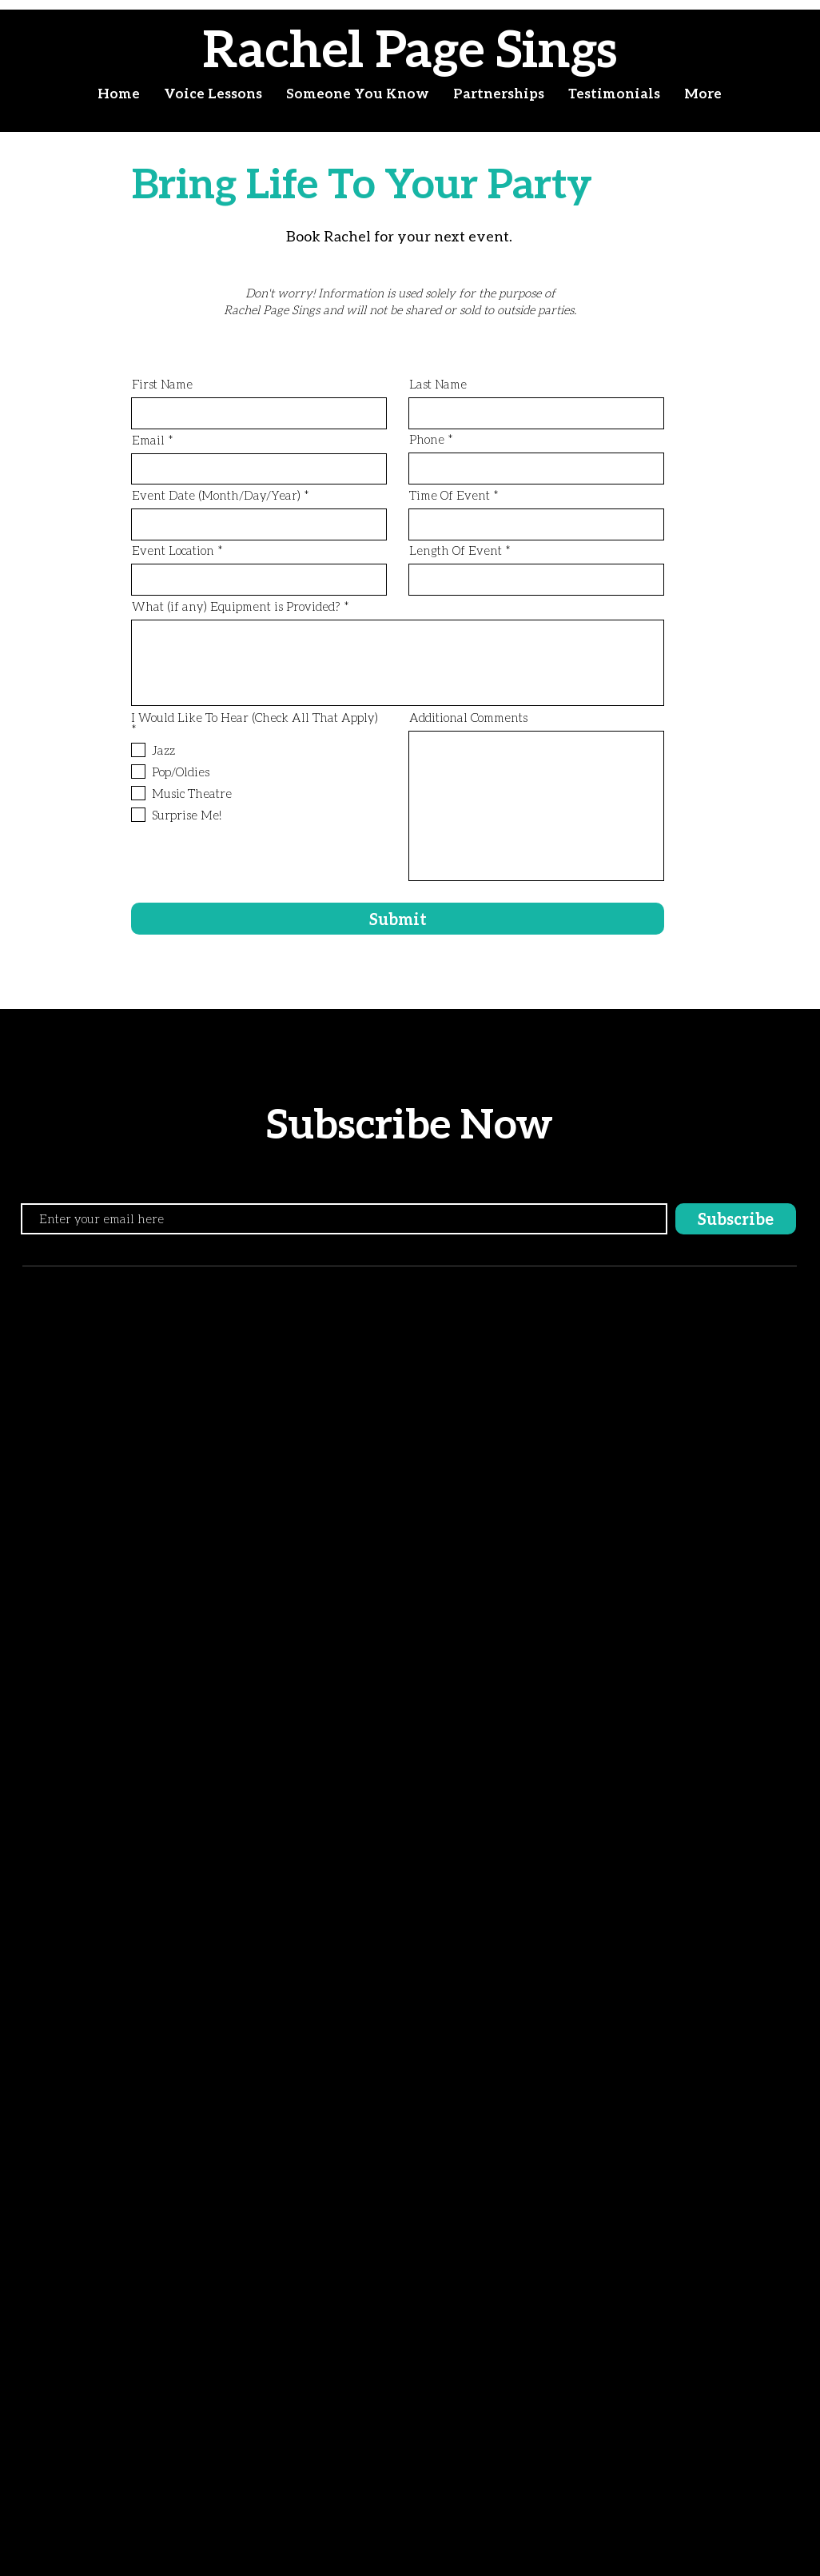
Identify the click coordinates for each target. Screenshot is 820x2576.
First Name (162, 384)
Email (148, 440)
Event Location (173, 550)
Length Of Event (455, 550)
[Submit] (397, 919)
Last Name (438, 384)
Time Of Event (449, 495)
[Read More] (130, 301)
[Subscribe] (735, 1218)
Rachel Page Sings (410, 47)
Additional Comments (468, 718)
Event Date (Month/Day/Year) (216, 495)
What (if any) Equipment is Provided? (236, 606)
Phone (426, 439)
